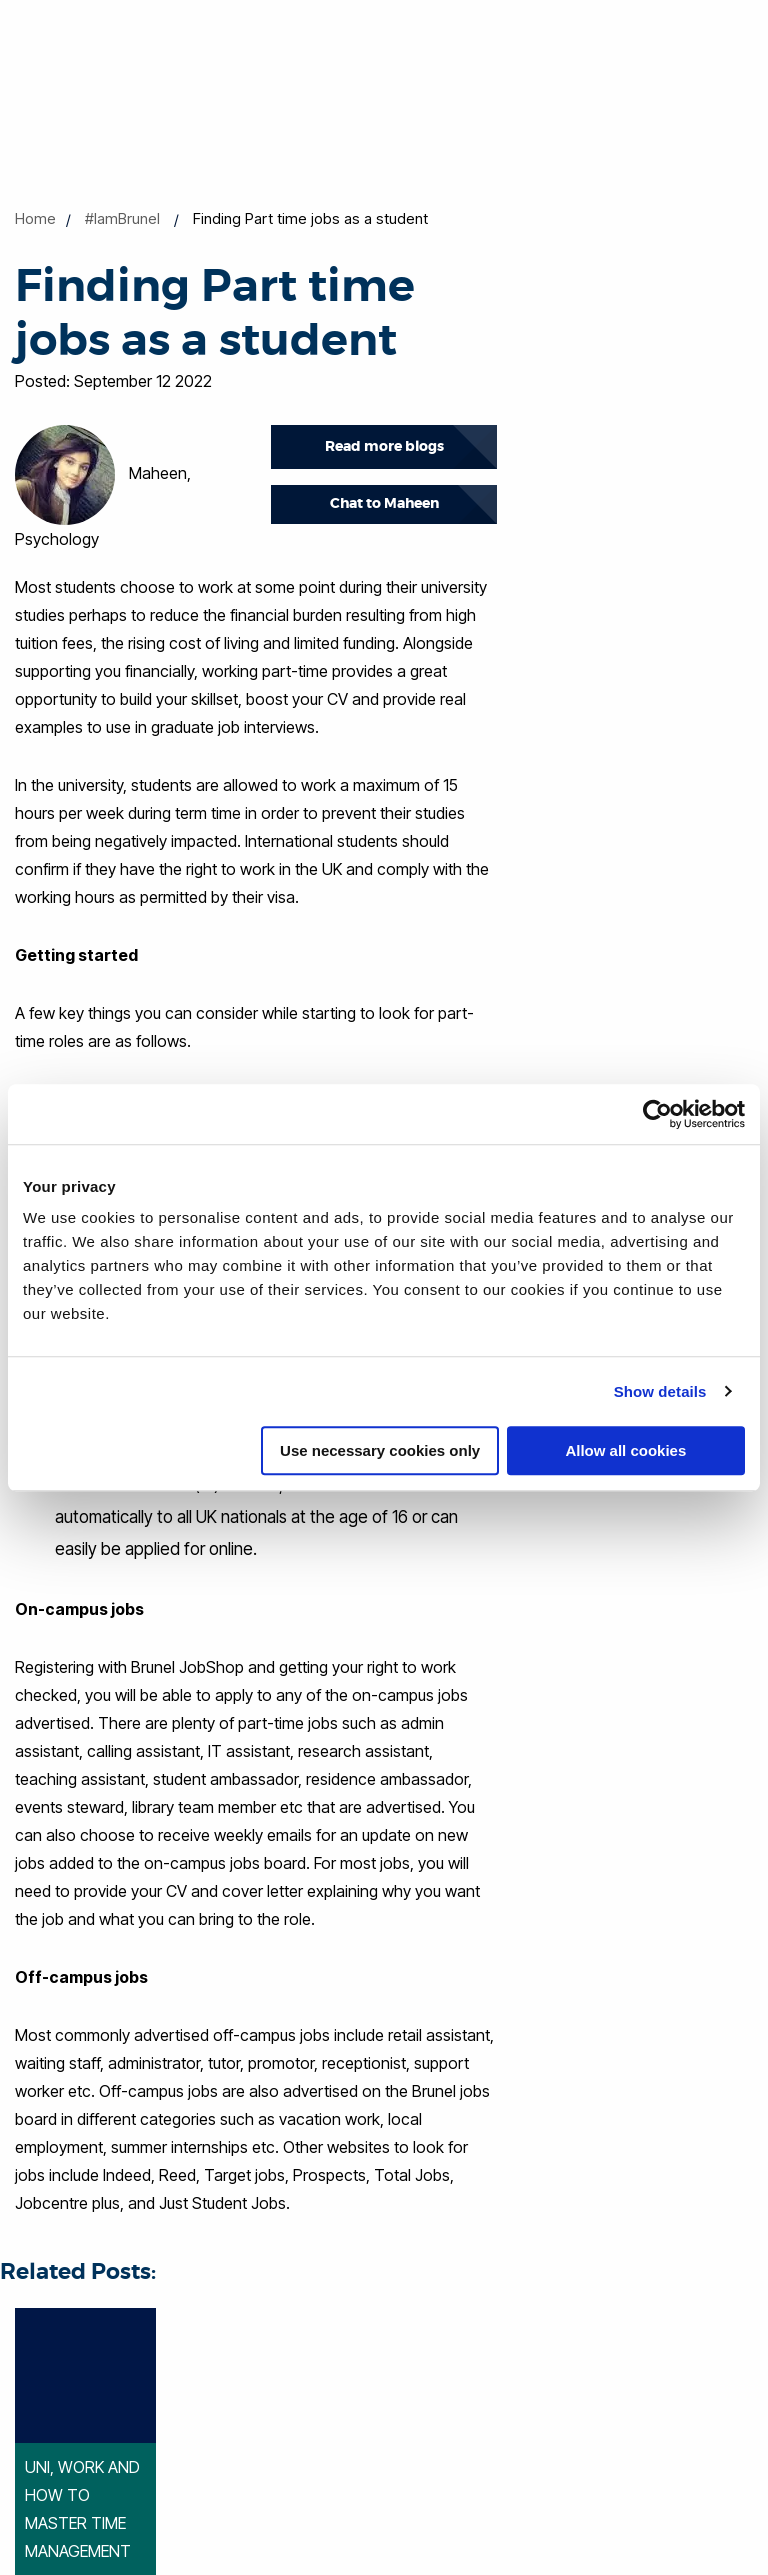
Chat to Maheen (384, 503)
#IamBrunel (122, 218)
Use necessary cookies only (380, 1450)
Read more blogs (384, 446)
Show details (660, 1391)
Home (35, 218)
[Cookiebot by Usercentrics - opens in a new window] (657, 1114)
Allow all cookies (625, 1450)
